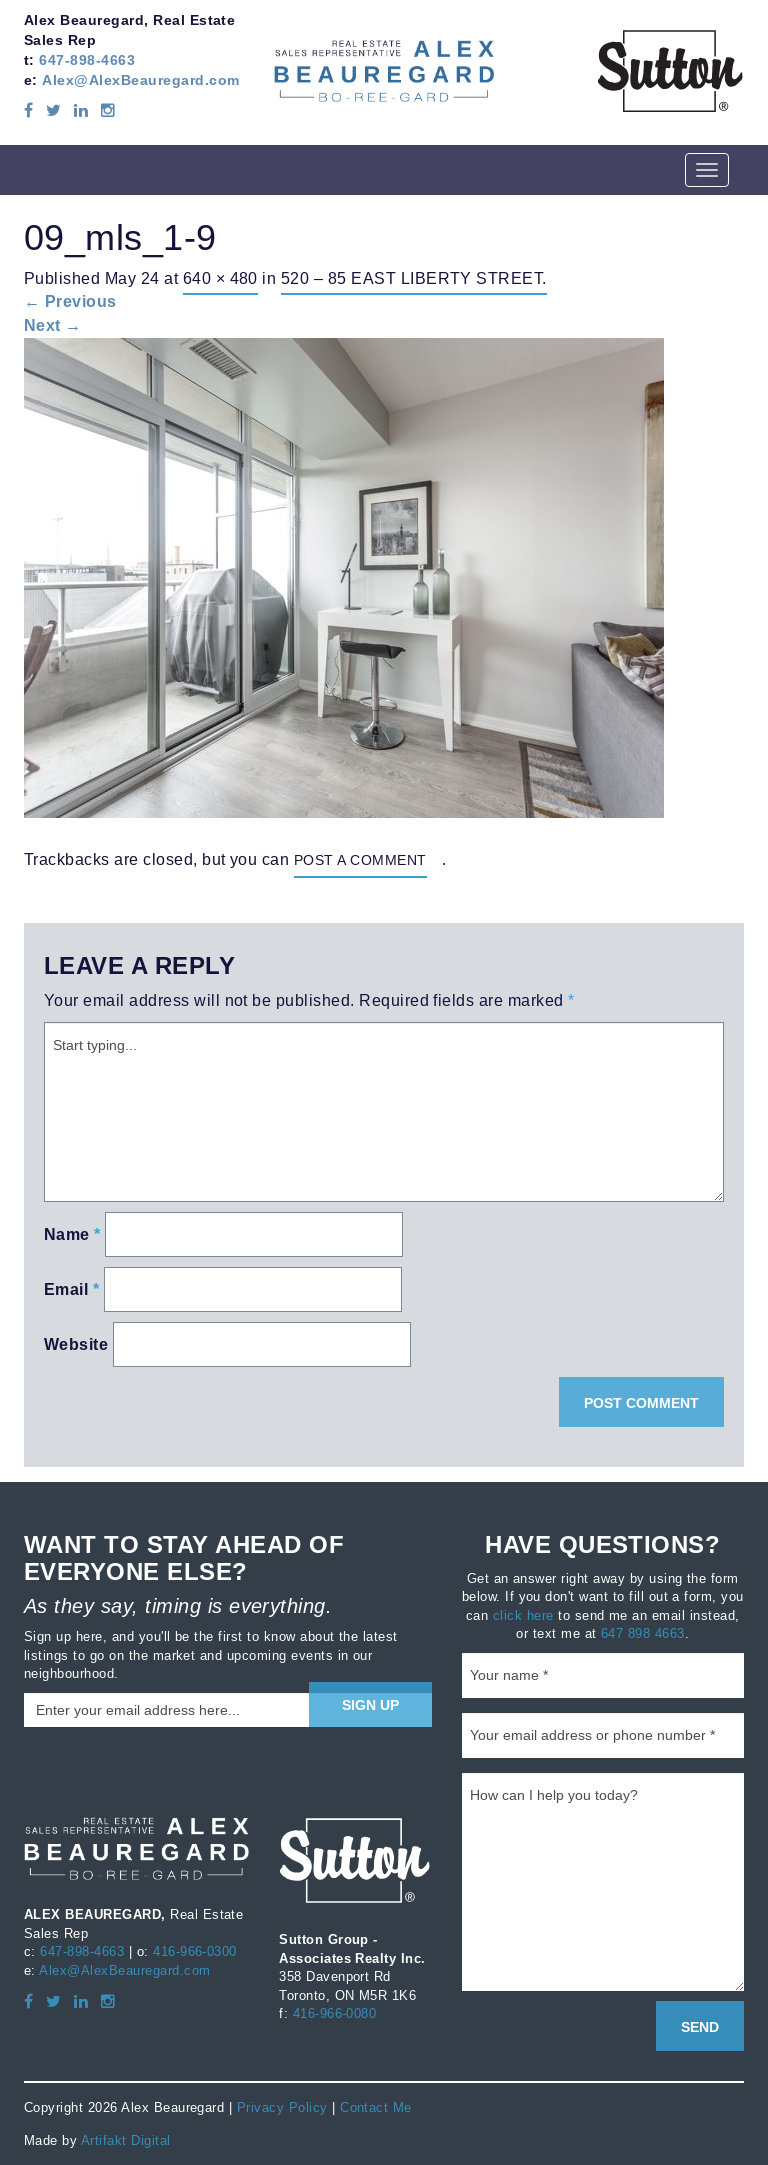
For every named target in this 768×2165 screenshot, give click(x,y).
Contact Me (376, 2107)
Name (72, 1234)
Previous (70, 301)
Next (53, 325)
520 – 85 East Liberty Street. (414, 278)
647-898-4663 (87, 60)
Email (71, 1289)
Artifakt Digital (126, 2140)
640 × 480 (220, 278)
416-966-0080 (335, 2013)
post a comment (360, 860)
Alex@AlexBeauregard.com (140, 80)
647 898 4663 (643, 1633)
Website (76, 1344)
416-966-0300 (195, 1951)
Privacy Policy (282, 2107)
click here (523, 1615)
